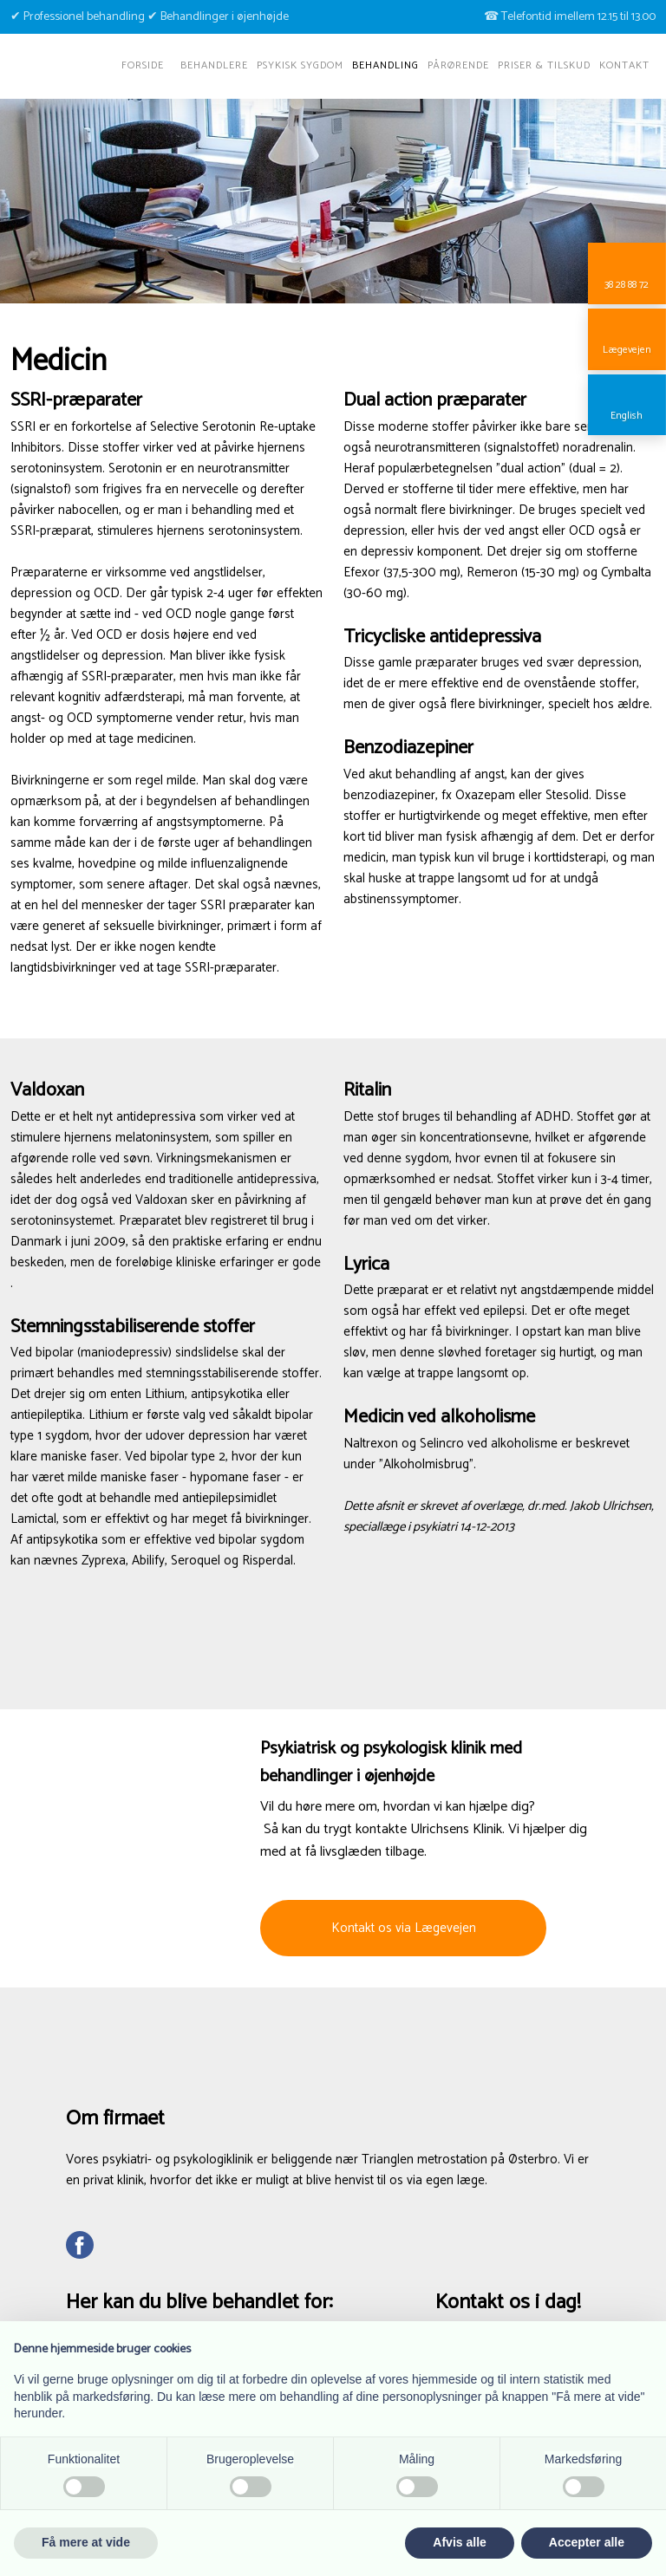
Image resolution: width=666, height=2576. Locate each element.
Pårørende (458, 65)
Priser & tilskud (544, 65)
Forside (142, 65)
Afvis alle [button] (459, 2542)
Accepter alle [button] (586, 2542)
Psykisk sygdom (300, 65)
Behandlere (214, 65)
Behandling (385, 65)
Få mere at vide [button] (86, 2542)
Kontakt (624, 65)
